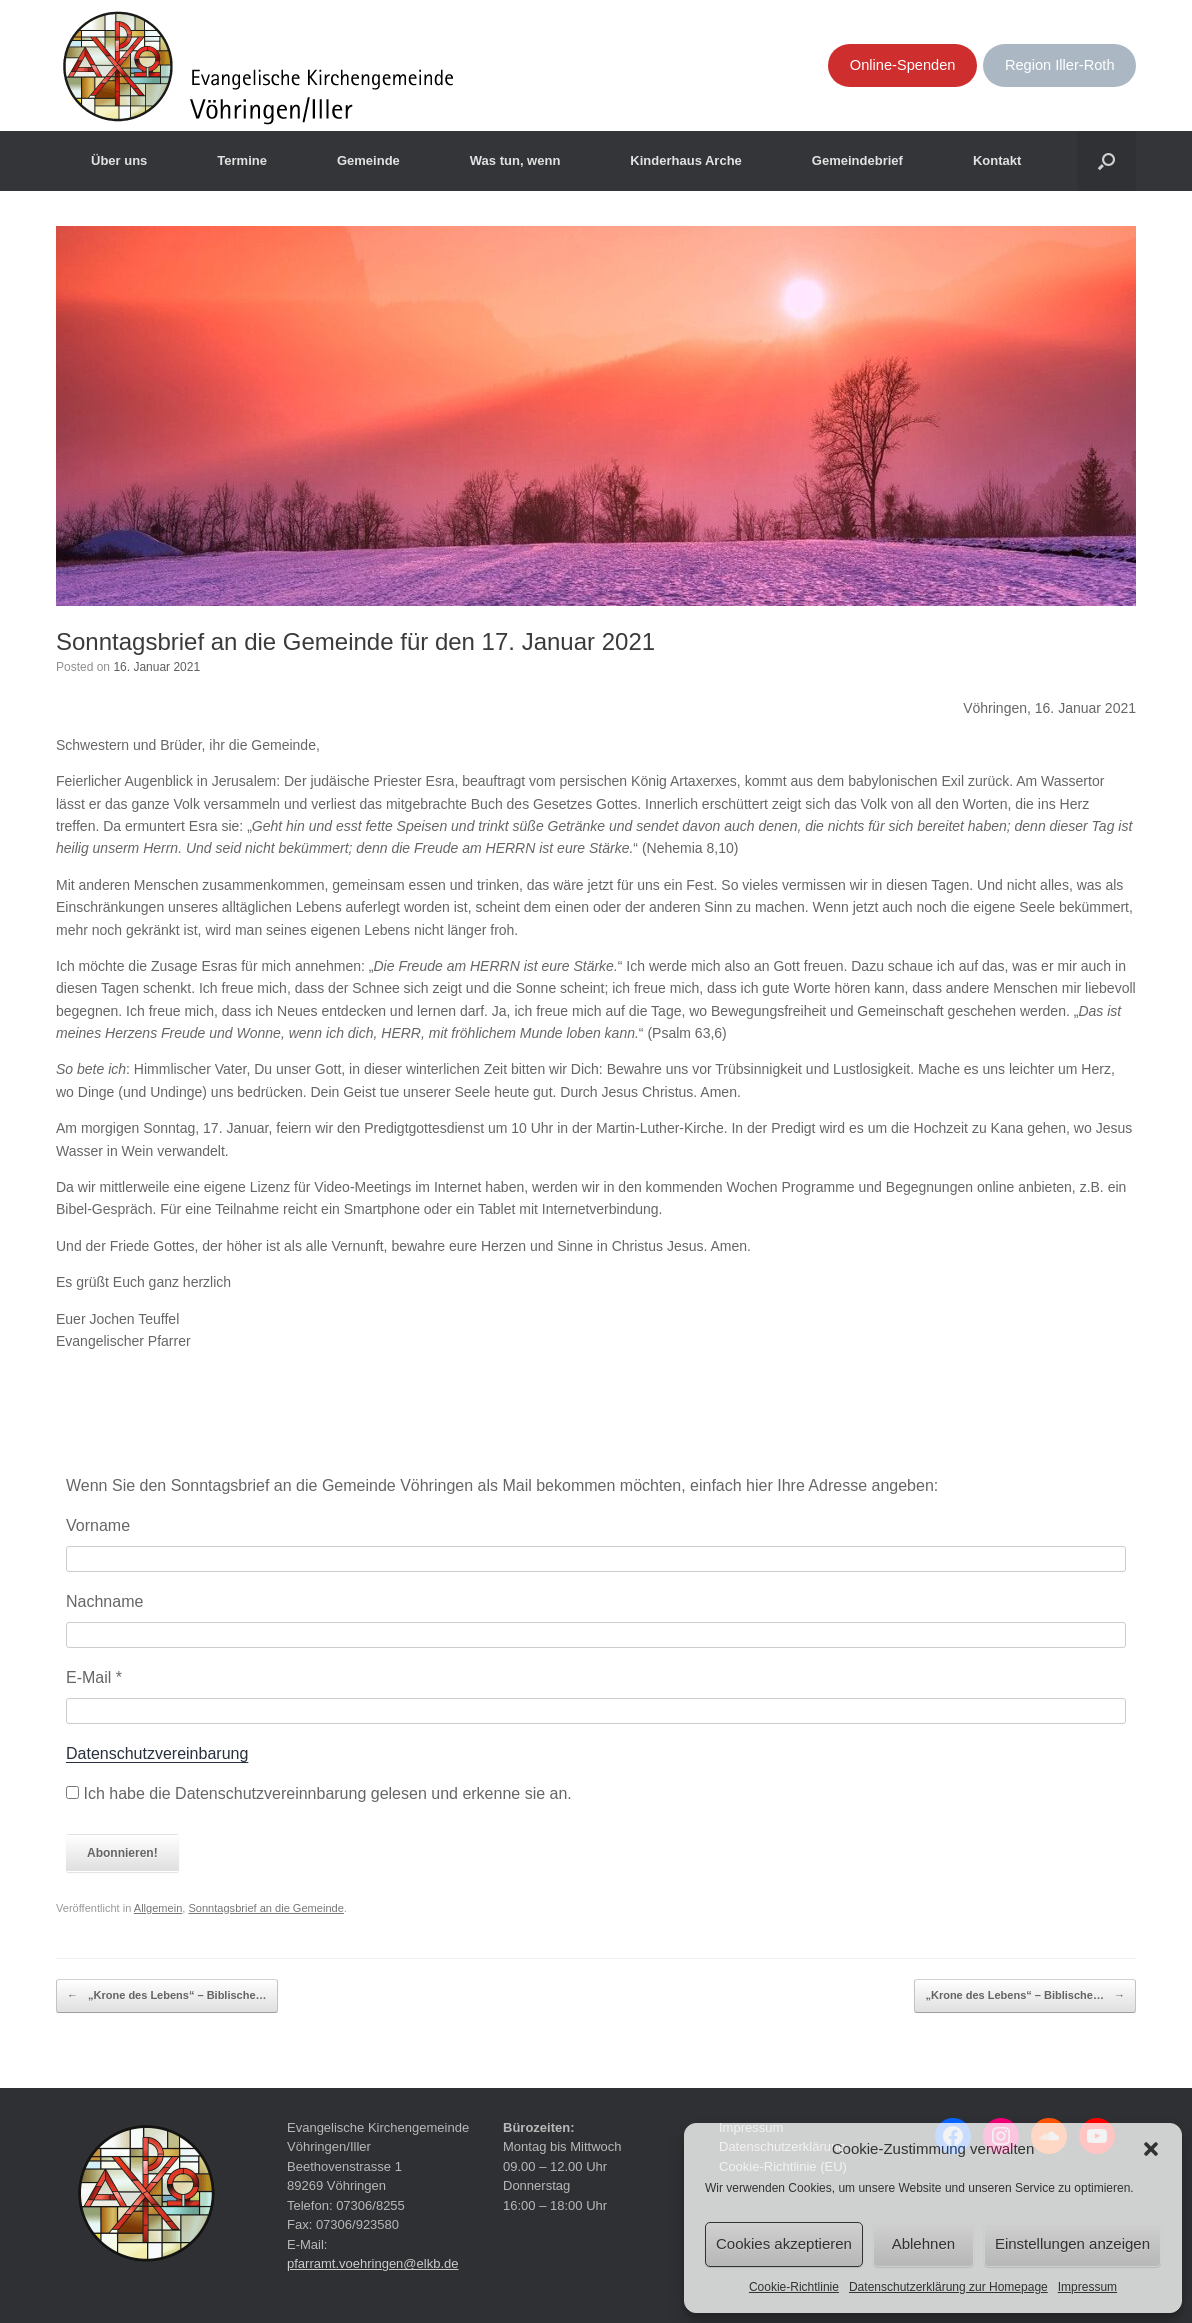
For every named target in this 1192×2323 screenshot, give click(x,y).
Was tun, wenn (515, 160)
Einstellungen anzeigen (1072, 2243)
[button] (1151, 2149)
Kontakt (997, 160)
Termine (242, 160)
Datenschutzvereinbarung (157, 1753)
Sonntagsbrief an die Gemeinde (265, 1908)
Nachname (104, 1601)
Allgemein (158, 1908)
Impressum (1087, 2287)
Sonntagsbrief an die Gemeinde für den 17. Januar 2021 (355, 641)
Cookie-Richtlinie (794, 2287)
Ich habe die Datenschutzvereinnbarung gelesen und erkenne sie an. (319, 1793)
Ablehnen (923, 2243)
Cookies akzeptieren (784, 2243)
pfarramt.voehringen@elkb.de (372, 2263)
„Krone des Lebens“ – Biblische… (167, 1996)
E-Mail (94, 1677)
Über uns (119, 160)
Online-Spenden (903, 65)
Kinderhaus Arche (686, 160)
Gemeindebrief (857, 160)
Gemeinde (368, 160)
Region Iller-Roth (1060, 65)
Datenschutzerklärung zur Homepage (948, 2287)
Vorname (98, 1525)
